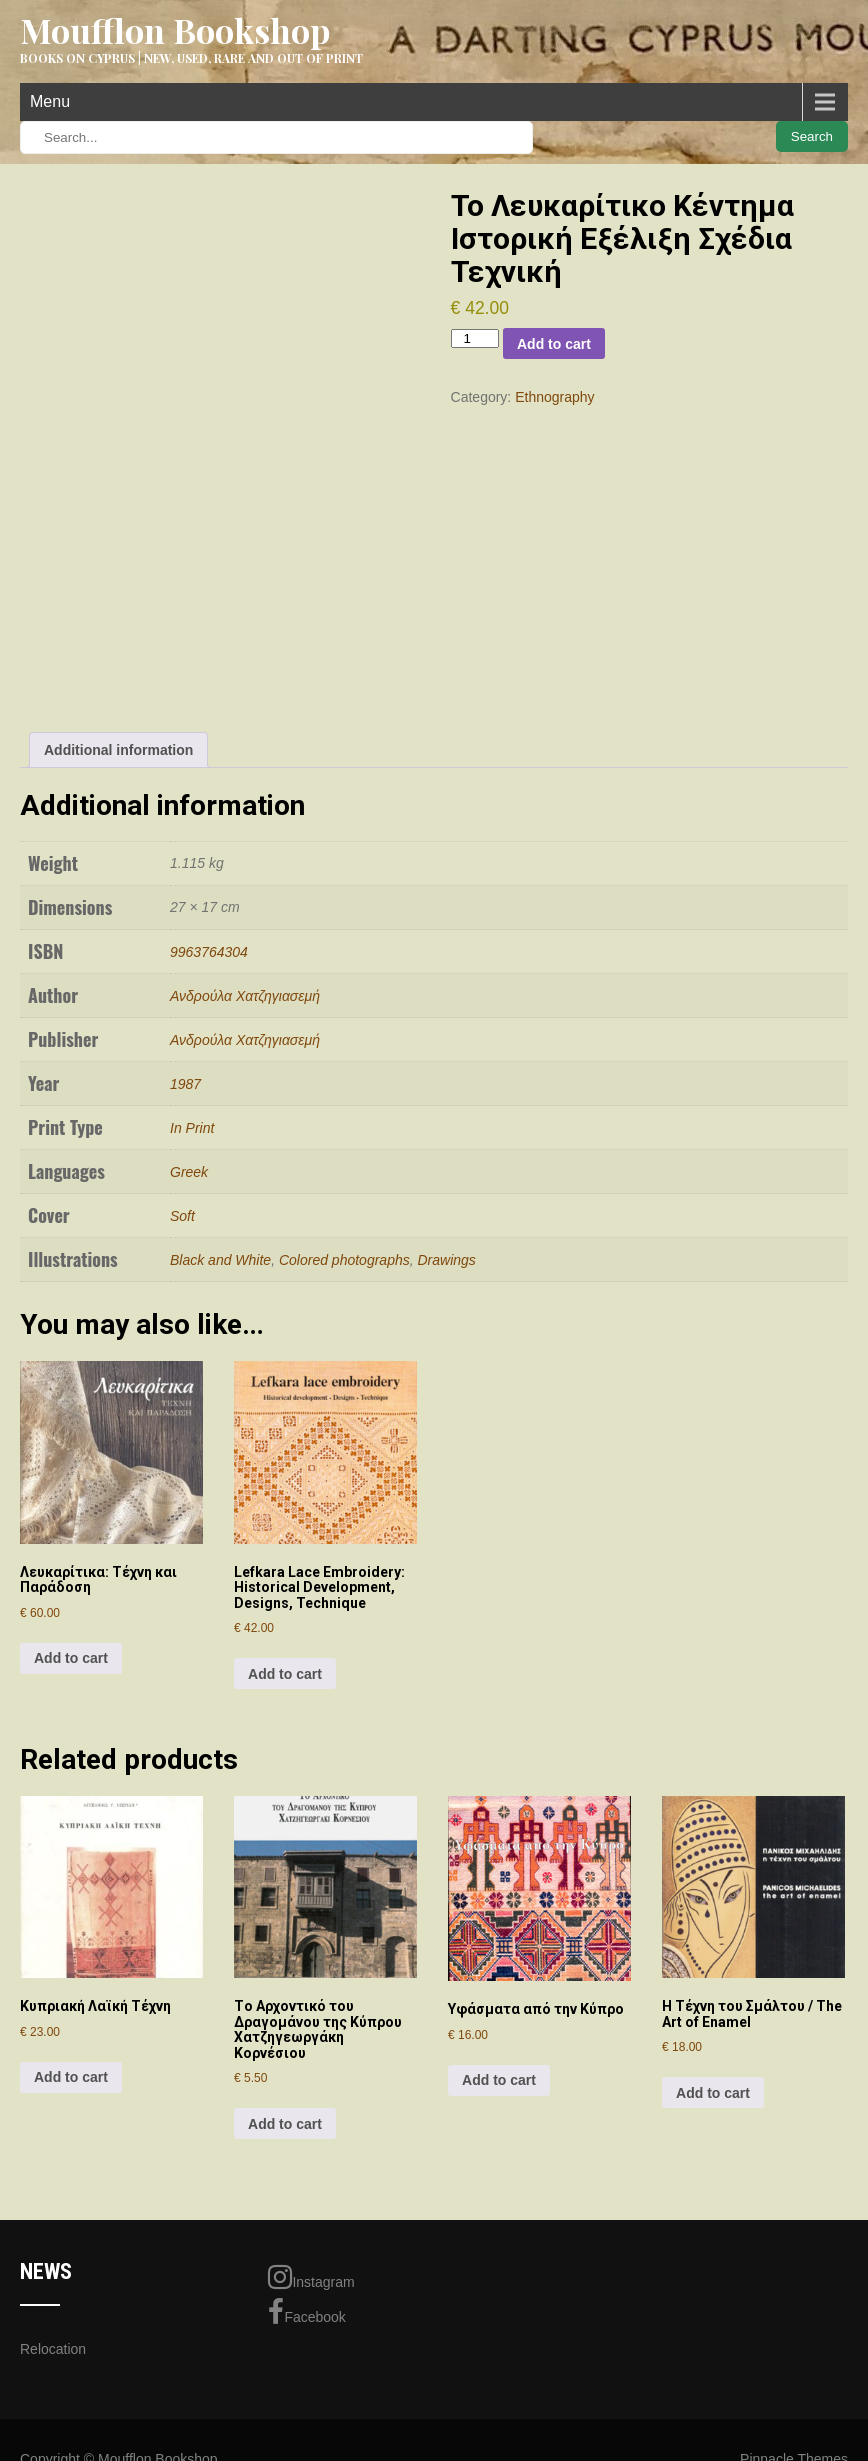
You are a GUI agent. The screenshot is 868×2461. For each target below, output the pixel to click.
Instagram (311, 2277)
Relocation (53, 2349)
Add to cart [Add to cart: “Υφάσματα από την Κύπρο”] (499, 2080)
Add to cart (554, 344)
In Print (192, 1128)
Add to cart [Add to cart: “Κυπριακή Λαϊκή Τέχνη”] (71, 2077)
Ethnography (554, 397)
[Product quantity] (475, 338)
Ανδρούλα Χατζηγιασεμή (245, 996)
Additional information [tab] (118, 750)
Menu (50, 101)
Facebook (306, 2312)
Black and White (220, 1260)
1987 (185, 1084)
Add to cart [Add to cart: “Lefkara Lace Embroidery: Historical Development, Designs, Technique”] (285, 1674)
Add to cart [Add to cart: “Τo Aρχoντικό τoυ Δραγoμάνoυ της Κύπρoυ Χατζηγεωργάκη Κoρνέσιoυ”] (285, 2124)
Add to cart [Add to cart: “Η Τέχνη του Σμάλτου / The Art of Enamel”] (713, 2093)
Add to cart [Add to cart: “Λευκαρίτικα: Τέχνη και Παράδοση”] (71, 1658)
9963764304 (209, 952)
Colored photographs (344, 1260)
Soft (182, 1216)
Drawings (447, 1260)
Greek (189, 1172)
